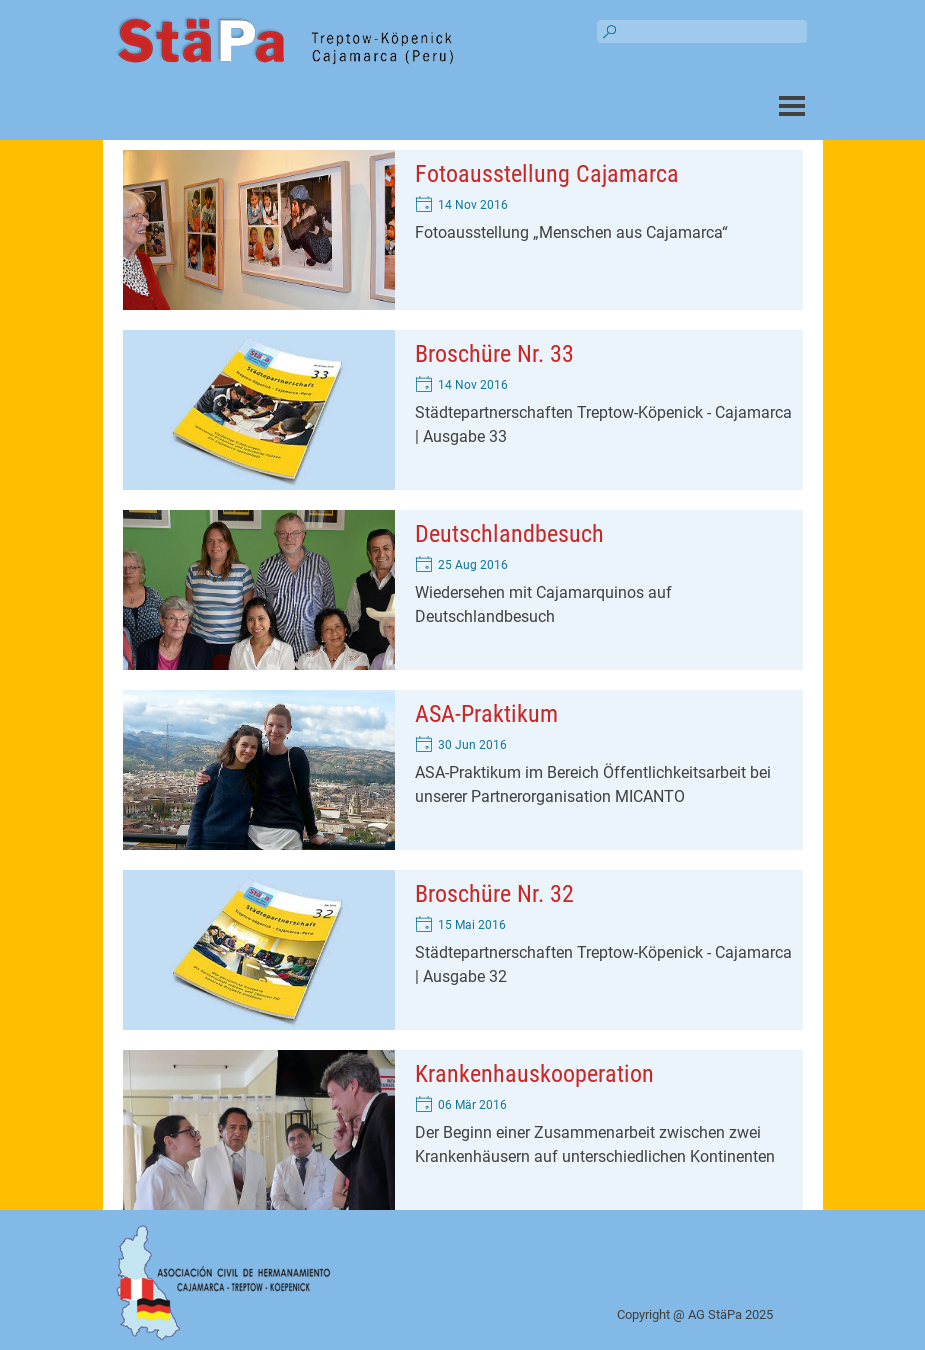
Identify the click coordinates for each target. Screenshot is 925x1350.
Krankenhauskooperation (534, 1074)
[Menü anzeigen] (792, 105)
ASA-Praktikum (486, 714)
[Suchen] (702, 31)
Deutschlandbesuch (509, 534)
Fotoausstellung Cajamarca (547, 174)
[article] (463, 230)
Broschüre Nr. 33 (494, 354)
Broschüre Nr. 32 (494, 894)
